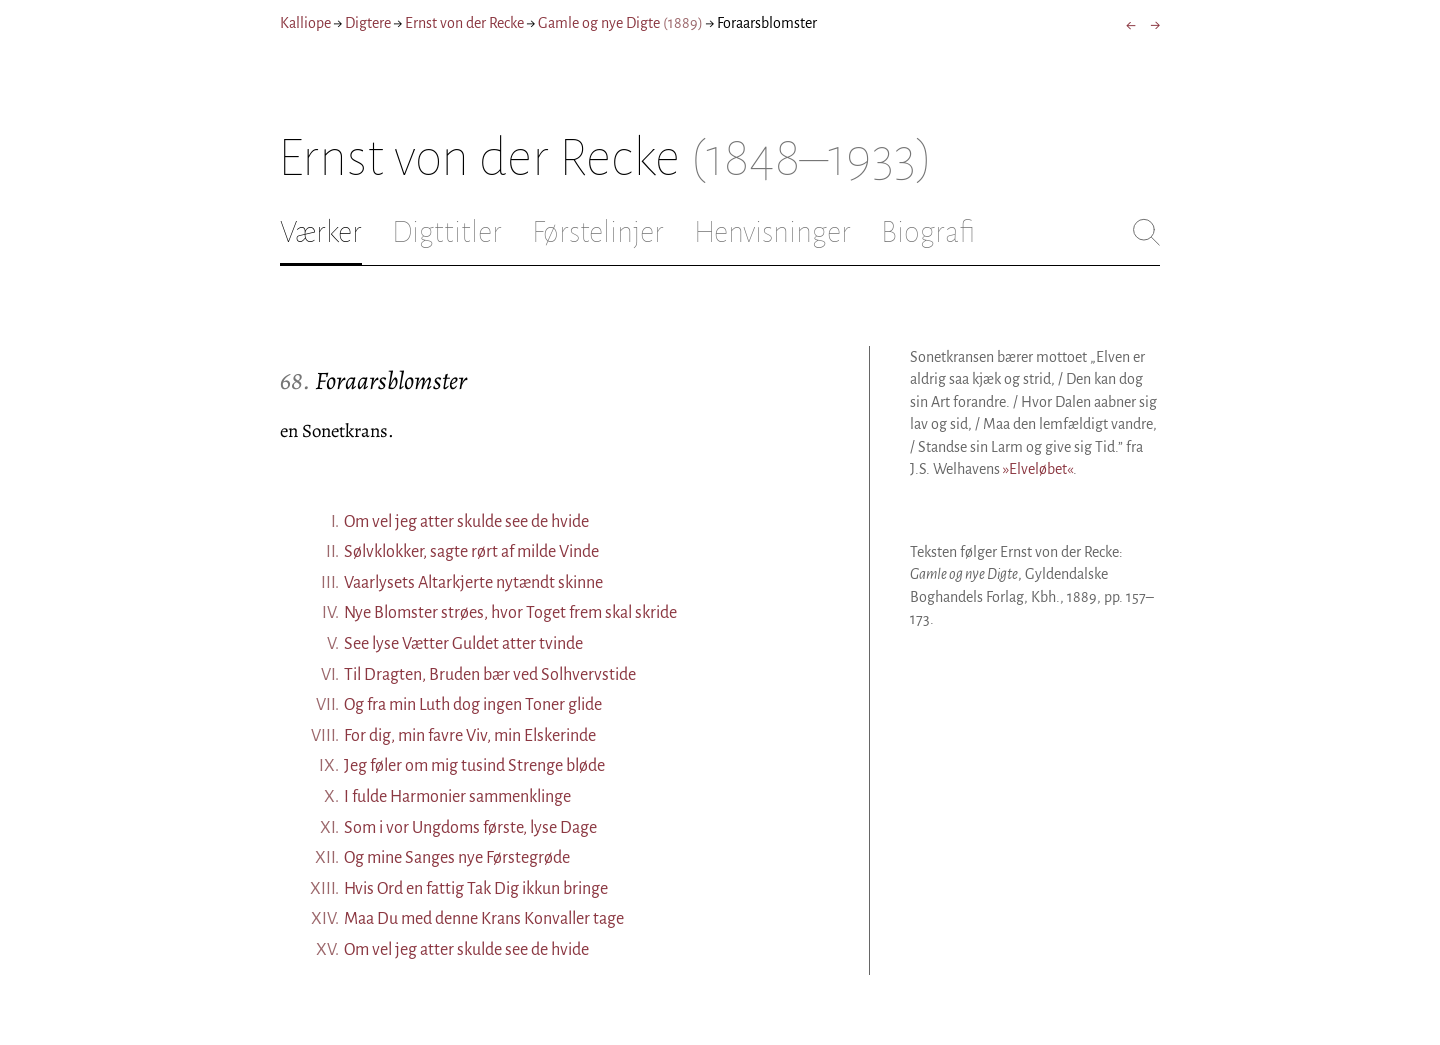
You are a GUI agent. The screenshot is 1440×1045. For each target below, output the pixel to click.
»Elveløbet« (1038, 469)
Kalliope (305, 23)
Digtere (368, 23)
